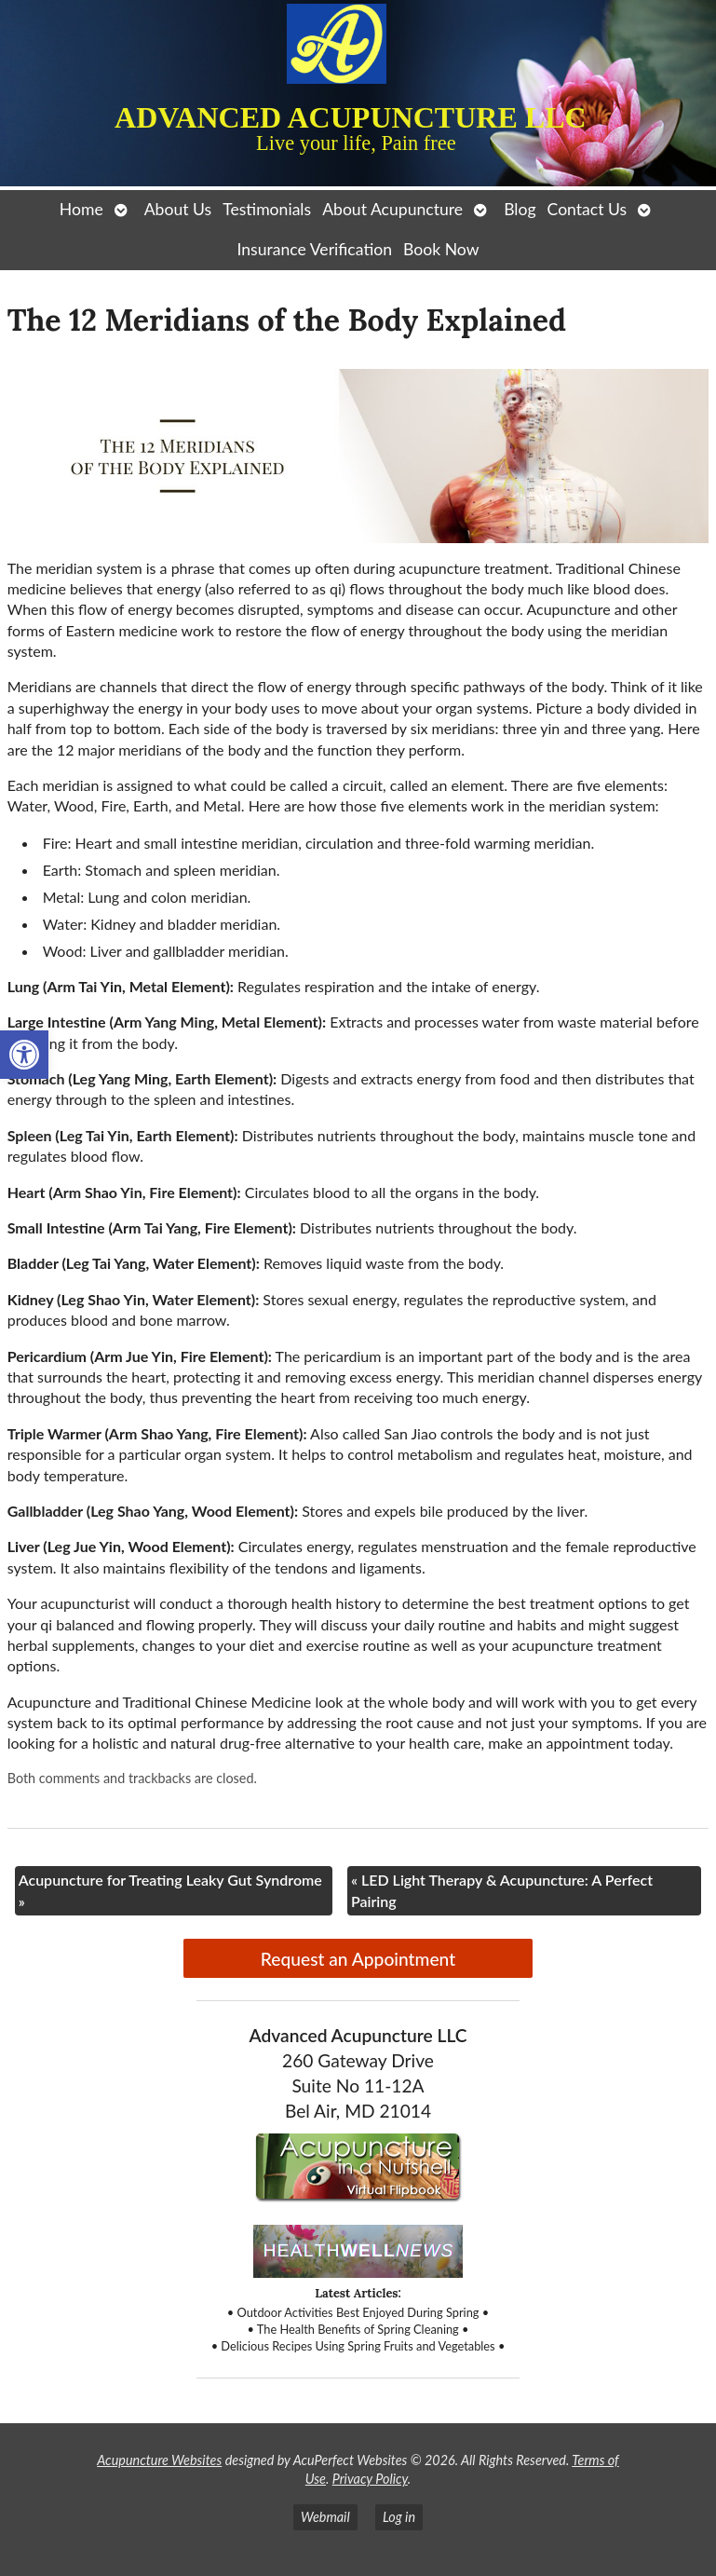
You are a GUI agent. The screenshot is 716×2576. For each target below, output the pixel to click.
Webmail (325, 2517)
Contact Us (587, 209)
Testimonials (267, 209)
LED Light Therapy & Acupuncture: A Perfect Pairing (502, 1890)
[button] (24, 1054)
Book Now (441, 249)
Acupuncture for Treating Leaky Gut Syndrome (170, 1890)
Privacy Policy (370, 2479)
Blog (519, 209)
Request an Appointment (358, 1958)
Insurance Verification (315, 249)
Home (81, 209)
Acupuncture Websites (159, 2460)
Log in (399, 2517)
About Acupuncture (392, 209)
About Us (177, 209)
